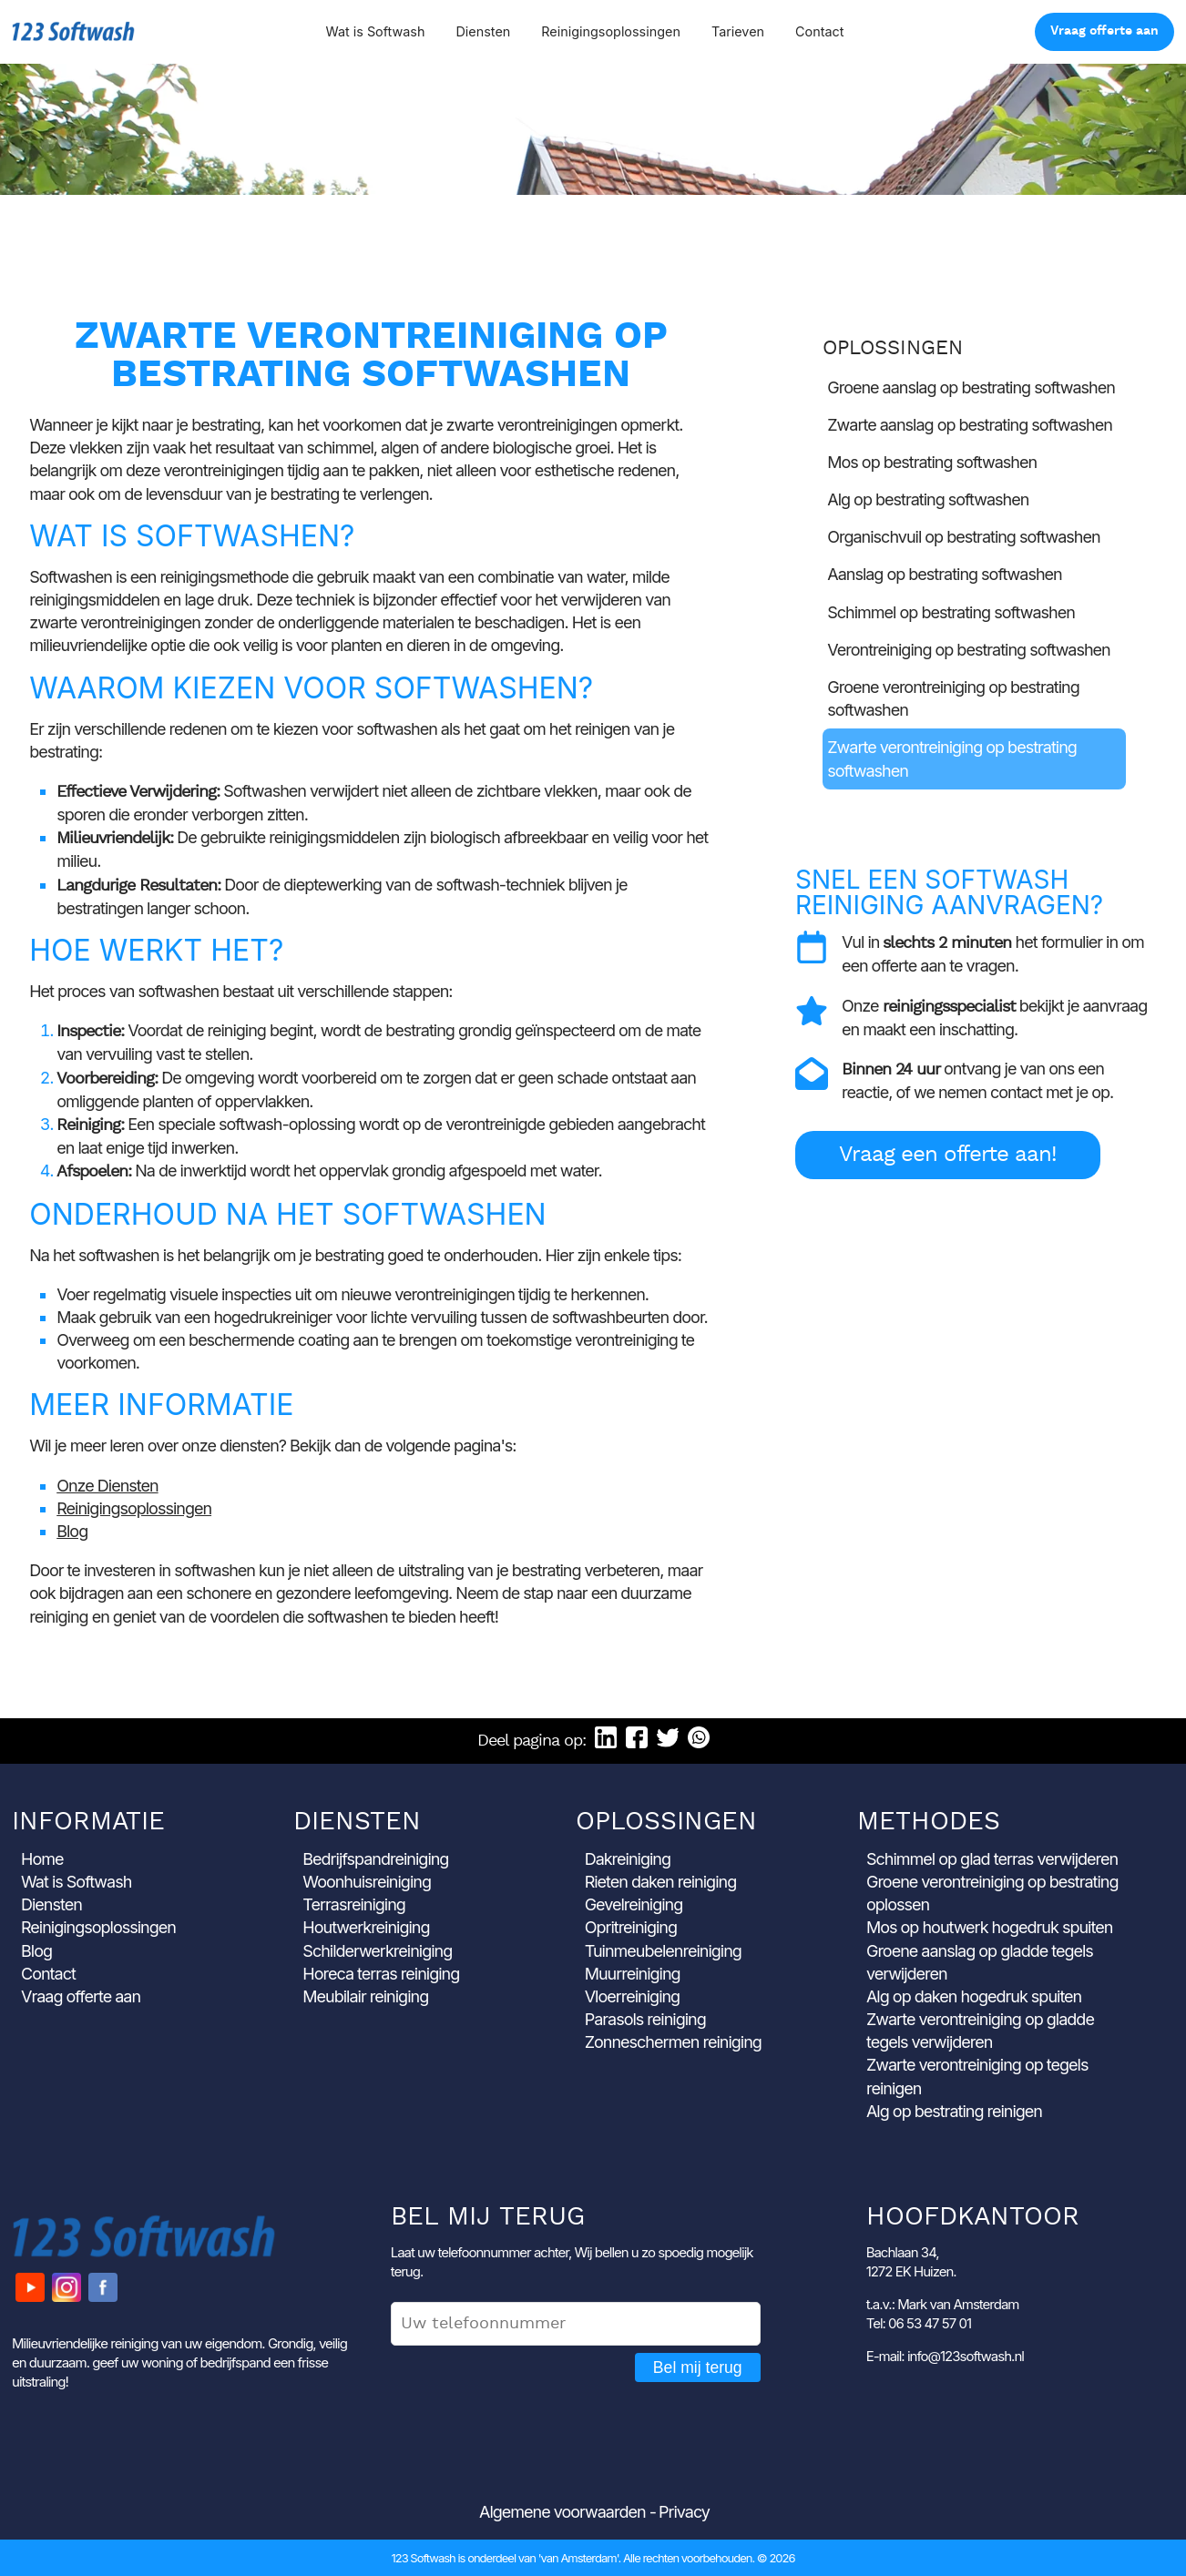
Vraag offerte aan (1104, 31)
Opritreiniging (631, 1927)
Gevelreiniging (634, 1904)
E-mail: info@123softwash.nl (945, 2356)
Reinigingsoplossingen (610, 31)
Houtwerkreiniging (365, 1927)
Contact (819, 31)
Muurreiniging (632, 1973)
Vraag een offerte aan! (948, 1155)
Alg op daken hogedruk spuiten (973, 1996)
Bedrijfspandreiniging (375, 1858)
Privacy (684, 2511)
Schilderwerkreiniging (377, 1950)
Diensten (482, 31)
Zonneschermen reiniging (673, 2042)
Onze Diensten (107, 1485)
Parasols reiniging (645, 2019)
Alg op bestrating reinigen (954, 2111)
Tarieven (737, 31)
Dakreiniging (627, 1858)
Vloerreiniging (632, 1996)
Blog (71, 1531)
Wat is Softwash (374, 31)
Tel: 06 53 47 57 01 (918, 2323)
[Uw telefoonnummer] (576, 2324)
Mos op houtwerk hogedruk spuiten (989, 1927)
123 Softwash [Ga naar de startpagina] (73, 31)
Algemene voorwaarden (562, 2511)
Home (42, 1858)
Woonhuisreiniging (366, 1881)
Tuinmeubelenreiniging (663, 1950)
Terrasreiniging (353, 1904)
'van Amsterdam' (578, 2558)
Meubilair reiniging (365, 1996)
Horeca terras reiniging (380, 1973)
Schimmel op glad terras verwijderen (992, 1858)
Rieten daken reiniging (661, 1881)
